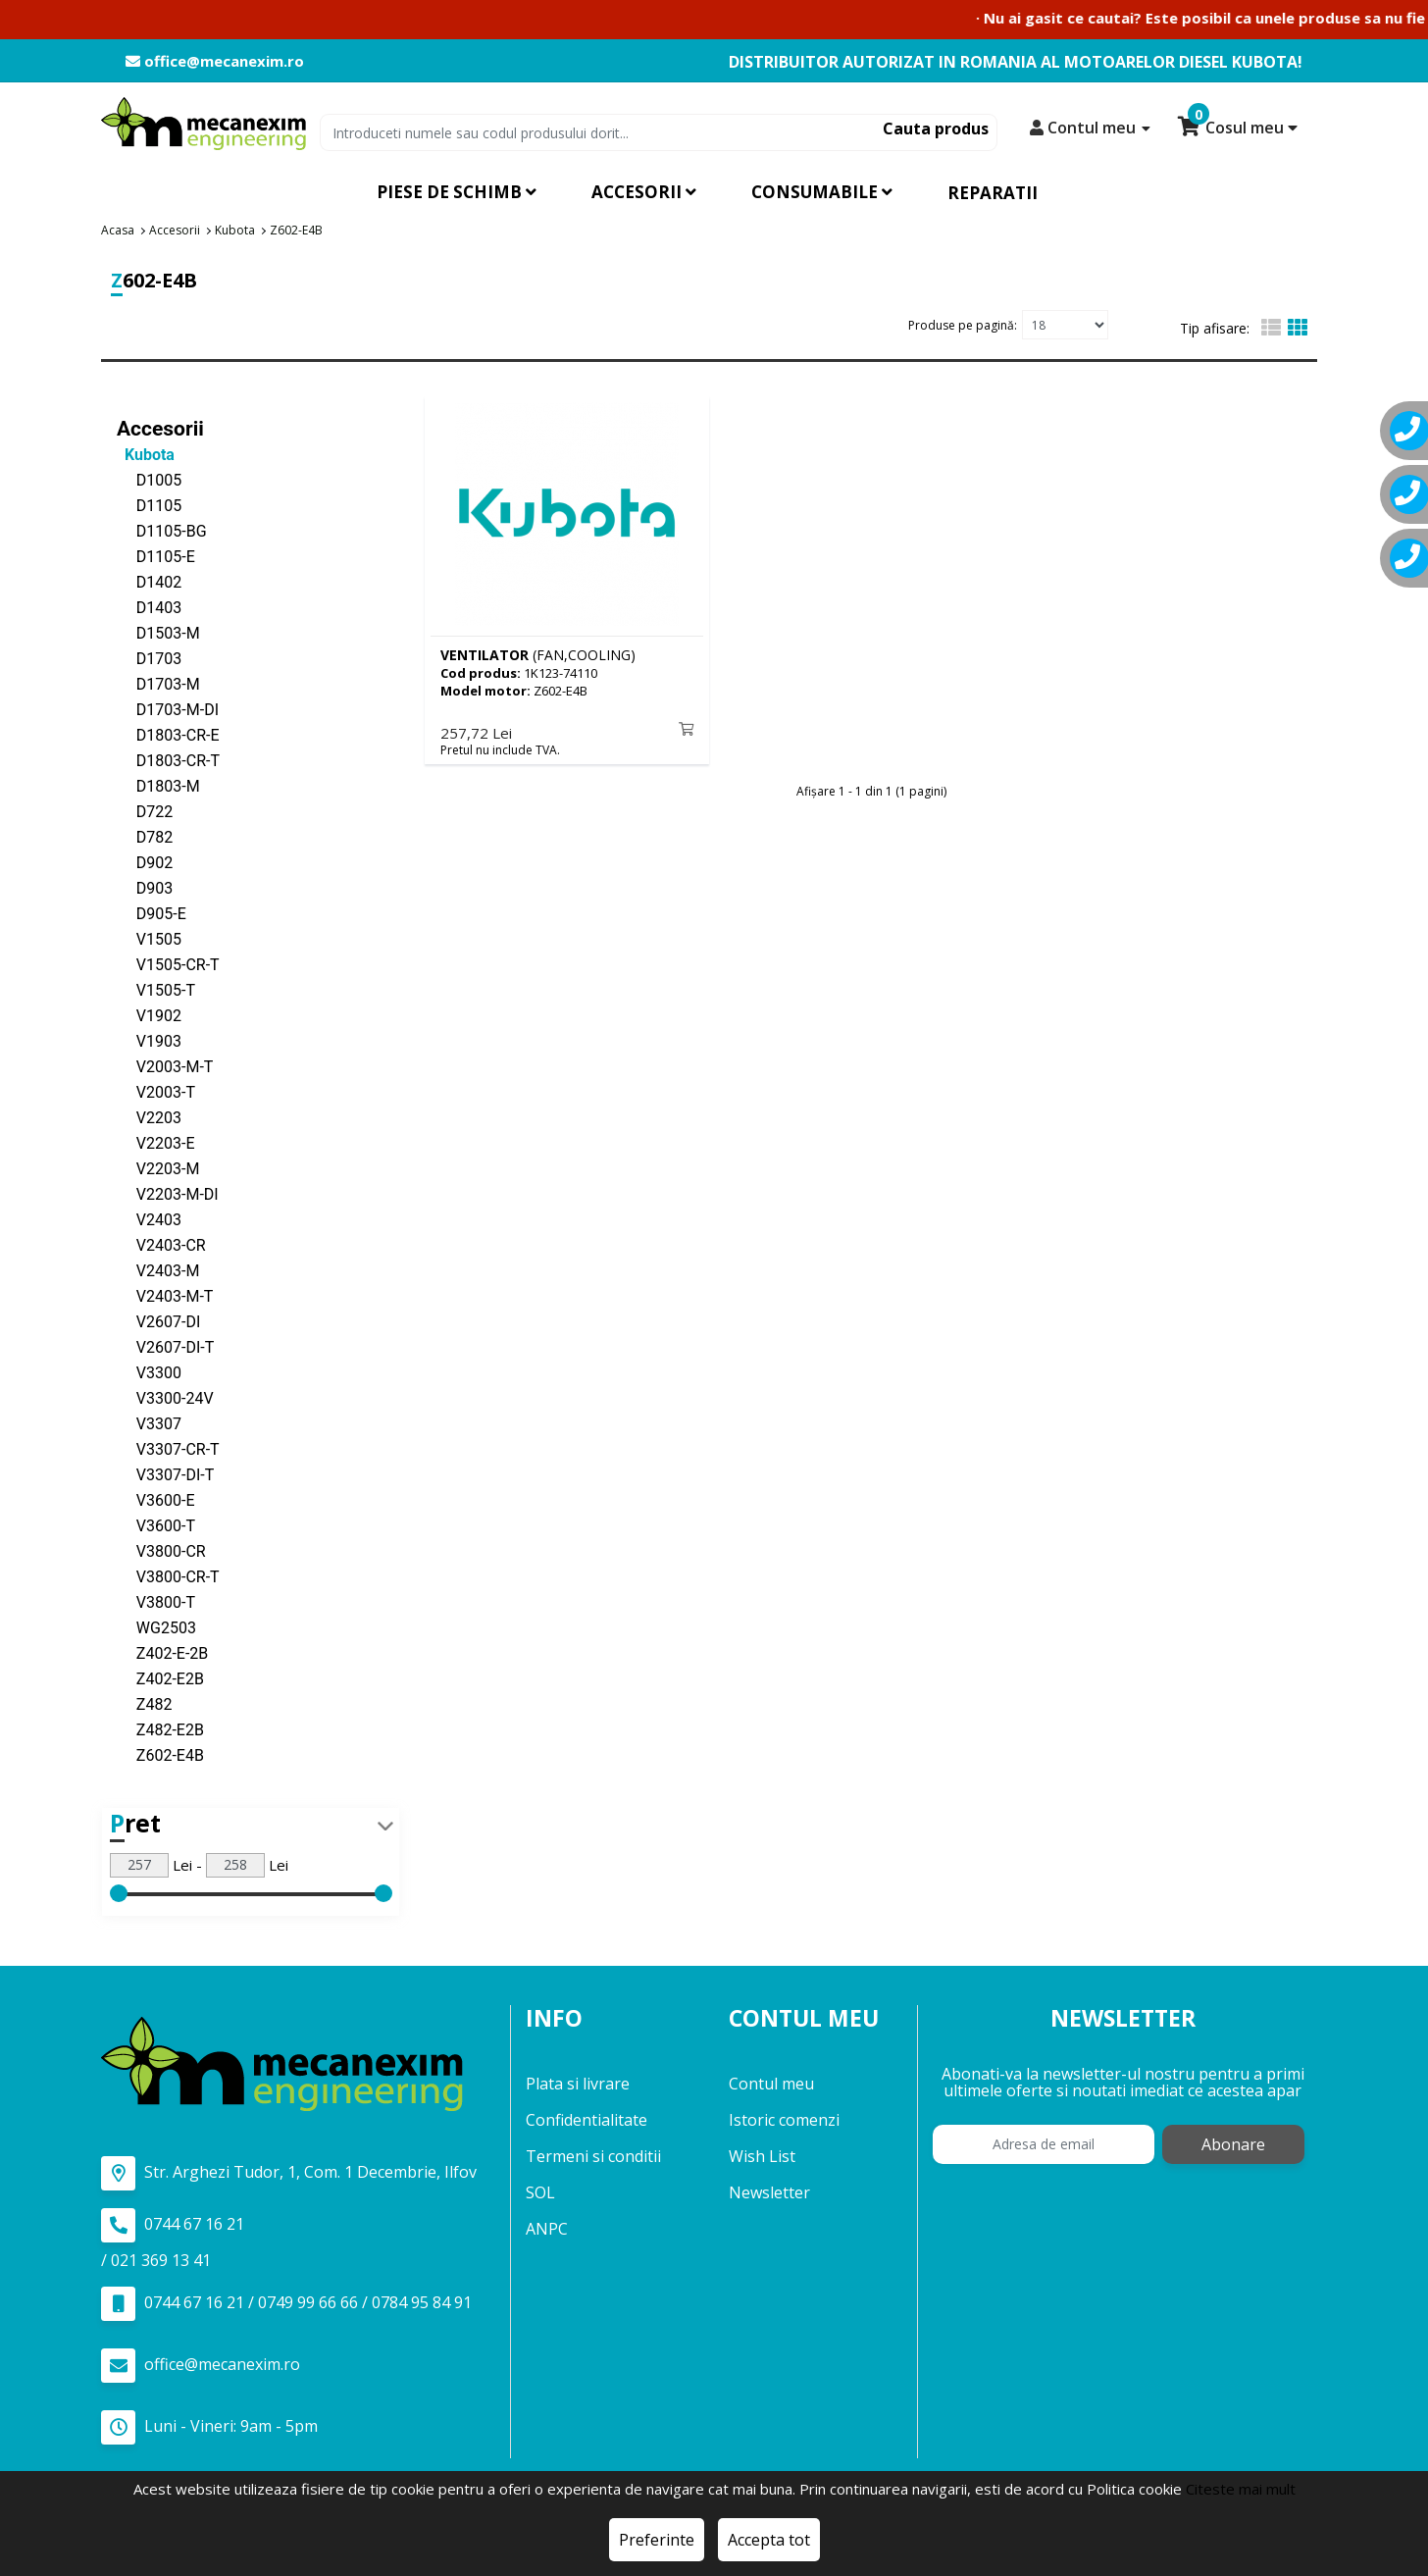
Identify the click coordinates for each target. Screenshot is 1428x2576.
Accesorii (160, 427)
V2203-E (156, 1142)
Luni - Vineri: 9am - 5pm (209, 2426)
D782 (145, 836)
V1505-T (156, 989)
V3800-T (156, 1601)
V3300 (149, 1372)
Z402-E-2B (162, 1652)
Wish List (762, 2156)
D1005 (149, 479)
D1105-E (156, 555)
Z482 (144, 1703)
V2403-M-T (165, 1295)
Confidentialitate (586, 2120)
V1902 (149, 1014)
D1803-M (158, 785)
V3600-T (156, 1525)
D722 (145, 810)
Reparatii (992, 192)
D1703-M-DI (168, 708)
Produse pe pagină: (962, 324)
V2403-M (158, 1270)
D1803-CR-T (168, 759)
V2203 (149, 1117)
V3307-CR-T (168, 1448)
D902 (145, 861)
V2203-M (158, 1168)
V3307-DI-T (165, 1474)
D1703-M (158, 683)
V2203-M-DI (168, 1193)
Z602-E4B (160, 1754)
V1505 (149, 938)
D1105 (149, 504)
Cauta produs (936, 128)
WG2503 (156, 1627)
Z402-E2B (160, 1678)
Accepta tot (769, 2539)
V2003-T (156, 1091)
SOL (540, 2192)
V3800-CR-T (168, 1576)
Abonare (1233, 2144)
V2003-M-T (165, 1065)
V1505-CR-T (168, 963)
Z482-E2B (160, 1729)
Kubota (146, 453)
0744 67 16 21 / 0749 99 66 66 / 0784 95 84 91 (286, 2303)
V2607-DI (158, 1321)
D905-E (151, 912)
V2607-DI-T (165, 1346)
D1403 (149, 606)
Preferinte (656, 2539)
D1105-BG (162, 530)
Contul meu (771, 2083)
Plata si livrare (578, 2083)
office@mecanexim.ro (215, 61)
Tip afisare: (1215, 328)
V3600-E (156, 1499)
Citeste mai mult (1241, 2489)
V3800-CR (161, 1550)
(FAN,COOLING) (538, 653)
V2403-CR (161, 1244)
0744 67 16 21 (172, 2224)
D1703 (149, 657)
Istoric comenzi (784, 2120)
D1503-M (158, 632)
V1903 (149, 1040)
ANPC (547, 2229)
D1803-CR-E (168, 734)
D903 (145, 887)
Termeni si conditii (593, 2156)
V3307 (149, 1423)
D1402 (149, 581)
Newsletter (769, 2192)
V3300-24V (165, 1397)
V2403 (149, 1219)
